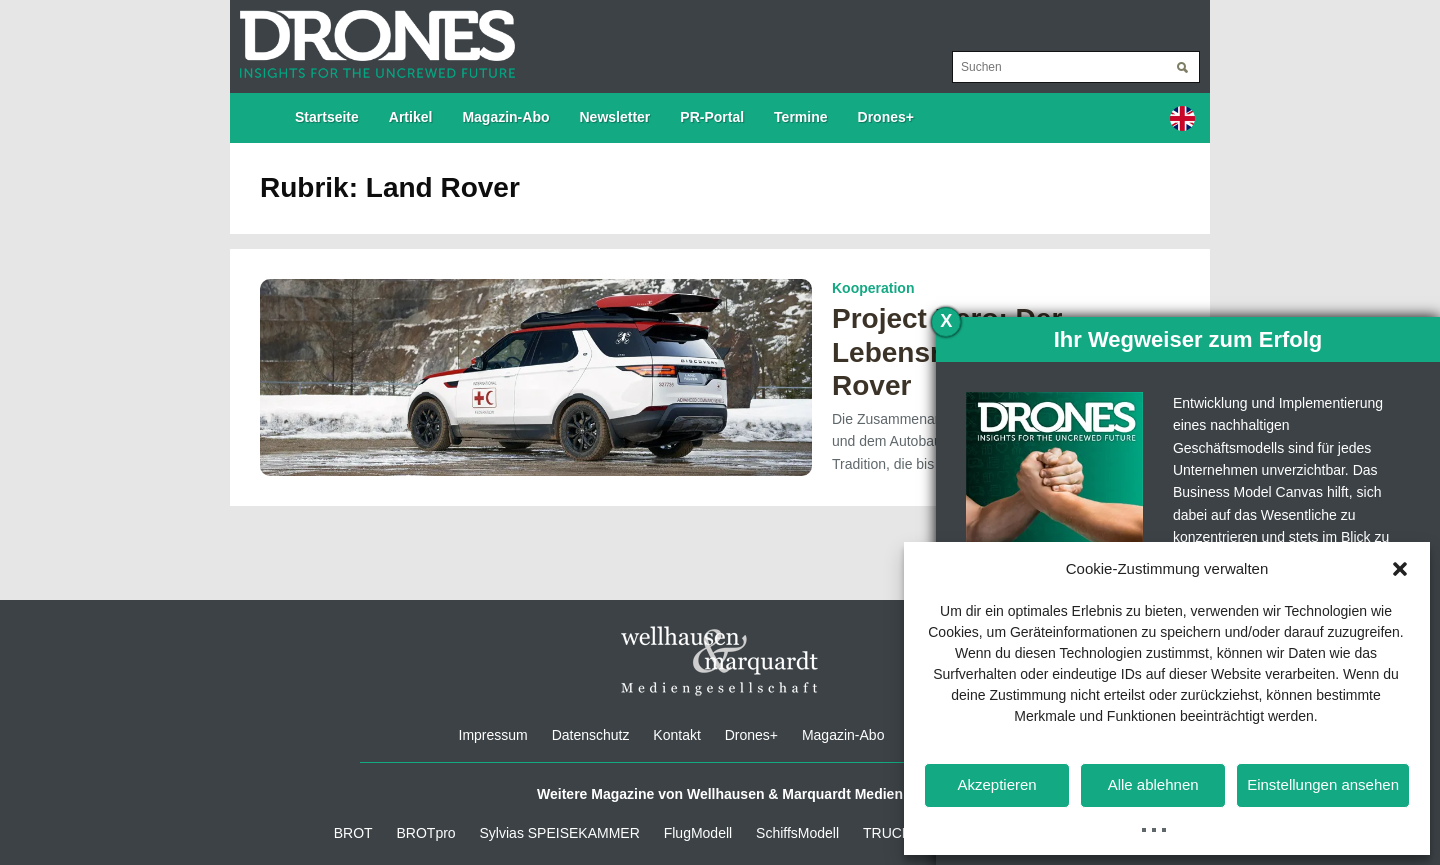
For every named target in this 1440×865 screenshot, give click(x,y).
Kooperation (873, 288)
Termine (800, 117)
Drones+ (886, 117)
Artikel (411, 117)
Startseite (327, 117)
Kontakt (676, 735)
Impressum (493, 735)
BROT (353, 833)
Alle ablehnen (1153, 784)
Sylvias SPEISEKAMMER (560, 833)
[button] (1400, 569)
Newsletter (615, 117)
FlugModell (698, 833)
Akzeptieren (996, 784)
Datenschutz (591, 735)
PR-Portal (712, 117)
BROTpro (426, 833)
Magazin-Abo (505, 117)
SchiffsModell (797, 833)
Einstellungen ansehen (1323, 784)
